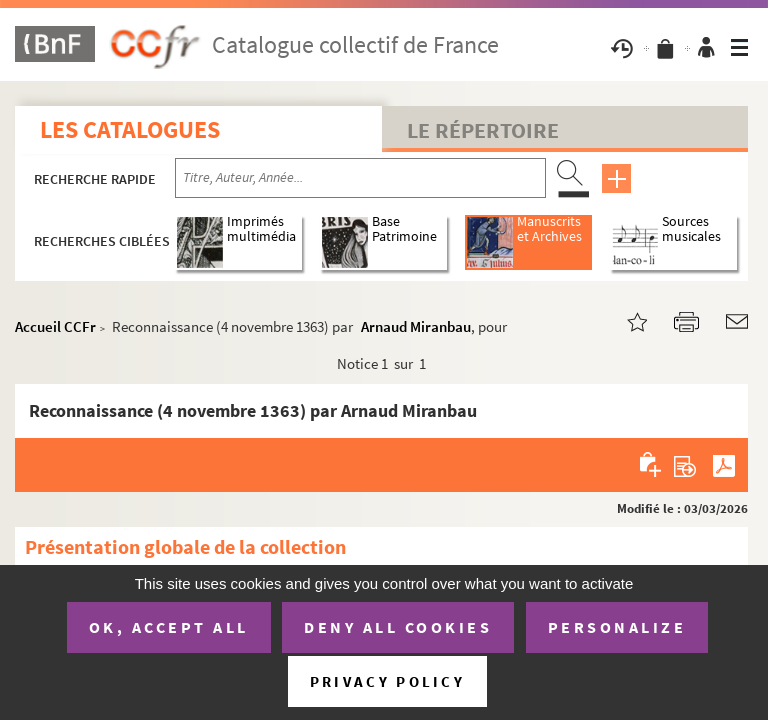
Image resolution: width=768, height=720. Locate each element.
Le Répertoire (483, 130)
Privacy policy (387, 681)
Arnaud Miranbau (416, 326)
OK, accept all (169, 627)
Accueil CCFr (55, 326)
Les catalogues (130, 129)
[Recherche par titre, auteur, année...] (360, 178)
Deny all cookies (398, 627)
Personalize (617, 627)
